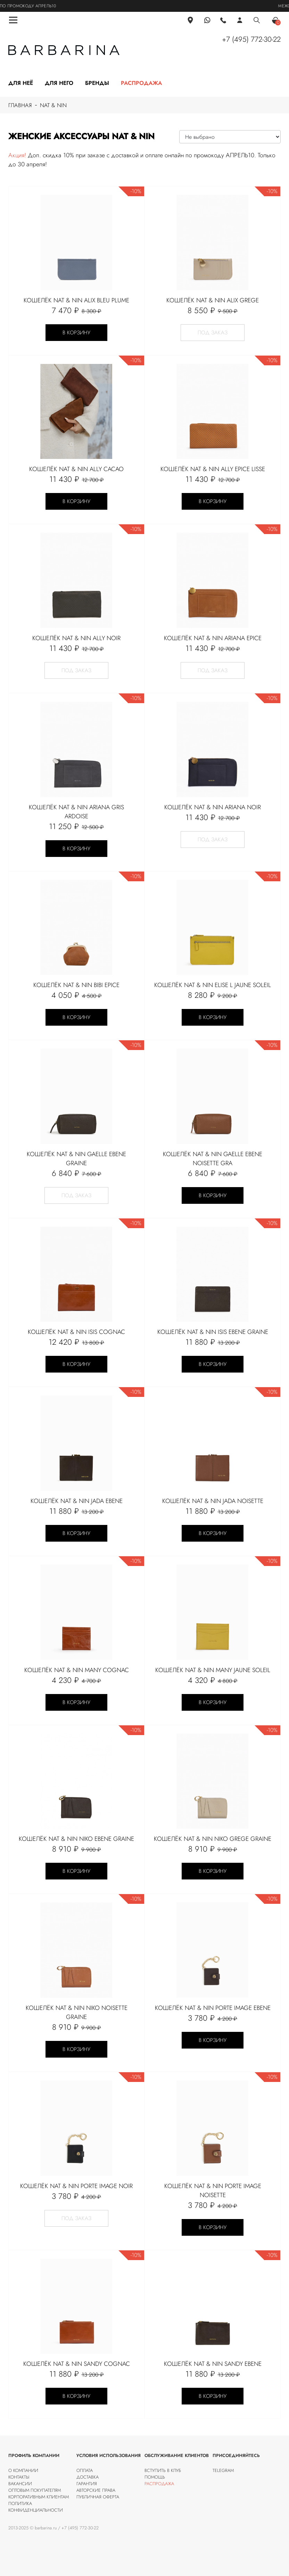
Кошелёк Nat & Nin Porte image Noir (76, 2186)
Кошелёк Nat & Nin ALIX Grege (212, 300)
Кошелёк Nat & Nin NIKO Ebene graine (76, 1838)
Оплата (84, 2470)
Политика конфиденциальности (35, 2506)
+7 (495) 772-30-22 (251, 39)
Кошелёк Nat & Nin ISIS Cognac (76, 1331)
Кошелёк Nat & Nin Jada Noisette (212, 1500)
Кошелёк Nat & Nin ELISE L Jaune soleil (212, 984)
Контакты (18, 2477)
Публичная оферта (97, 2497)
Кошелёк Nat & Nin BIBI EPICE (76, 984)
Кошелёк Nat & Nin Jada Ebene (77, 1500)
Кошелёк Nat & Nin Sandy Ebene (213, 2363)
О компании (23, 2470)
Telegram (223, 2470)
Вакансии (20, 2483)
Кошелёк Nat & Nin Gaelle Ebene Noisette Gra (212, 1159)
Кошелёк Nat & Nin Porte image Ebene (213, 2007)
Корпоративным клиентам (38, 2497)
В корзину (76, 332)
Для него (59, 83)
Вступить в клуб (162, 2470)
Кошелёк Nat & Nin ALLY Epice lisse (212, 469)
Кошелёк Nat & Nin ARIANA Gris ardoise (76, 812)
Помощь (154, 2477)
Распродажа (141, 83)
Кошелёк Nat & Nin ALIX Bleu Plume (76, 300)
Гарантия (86, 2483)
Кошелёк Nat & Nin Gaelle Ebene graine (76, 1159)
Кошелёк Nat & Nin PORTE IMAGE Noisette (212, 2190)
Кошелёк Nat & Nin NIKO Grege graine (212, 1838)
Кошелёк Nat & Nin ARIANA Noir (212, 807)
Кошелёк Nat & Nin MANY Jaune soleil (212, 1670)
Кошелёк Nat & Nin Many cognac (76, 1670)
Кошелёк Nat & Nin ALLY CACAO (76, 469)
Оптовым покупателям (34, 2490)
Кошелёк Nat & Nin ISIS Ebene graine (212, 1331)
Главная (20, 105)
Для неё (20, 83)
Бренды (97, 83)
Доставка (87, 2477)
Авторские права (95, 2490)
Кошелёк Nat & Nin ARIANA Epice (213, 638)
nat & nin (53, 105)
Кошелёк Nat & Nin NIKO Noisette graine (76, 2012)
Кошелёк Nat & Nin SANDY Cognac (76, 2363)
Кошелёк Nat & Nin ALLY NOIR (76, 638)
